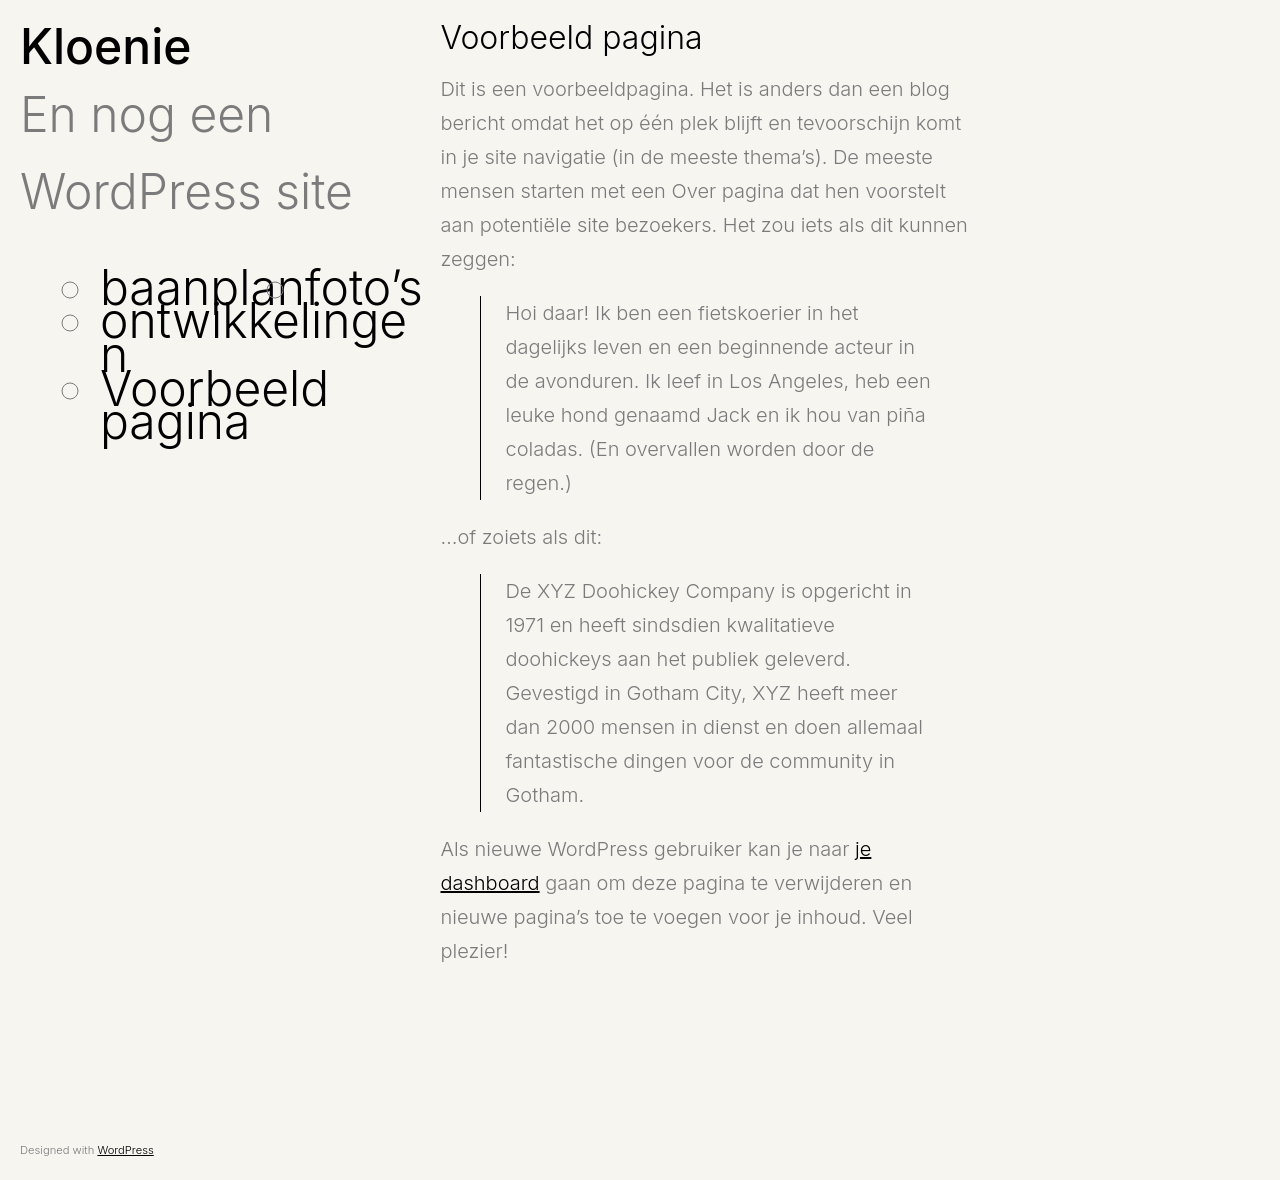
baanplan (202, 287)
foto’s (364, 287)
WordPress (125, 1150)
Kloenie (105, 46)
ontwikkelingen (253, 337)
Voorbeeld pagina (214, 405)
